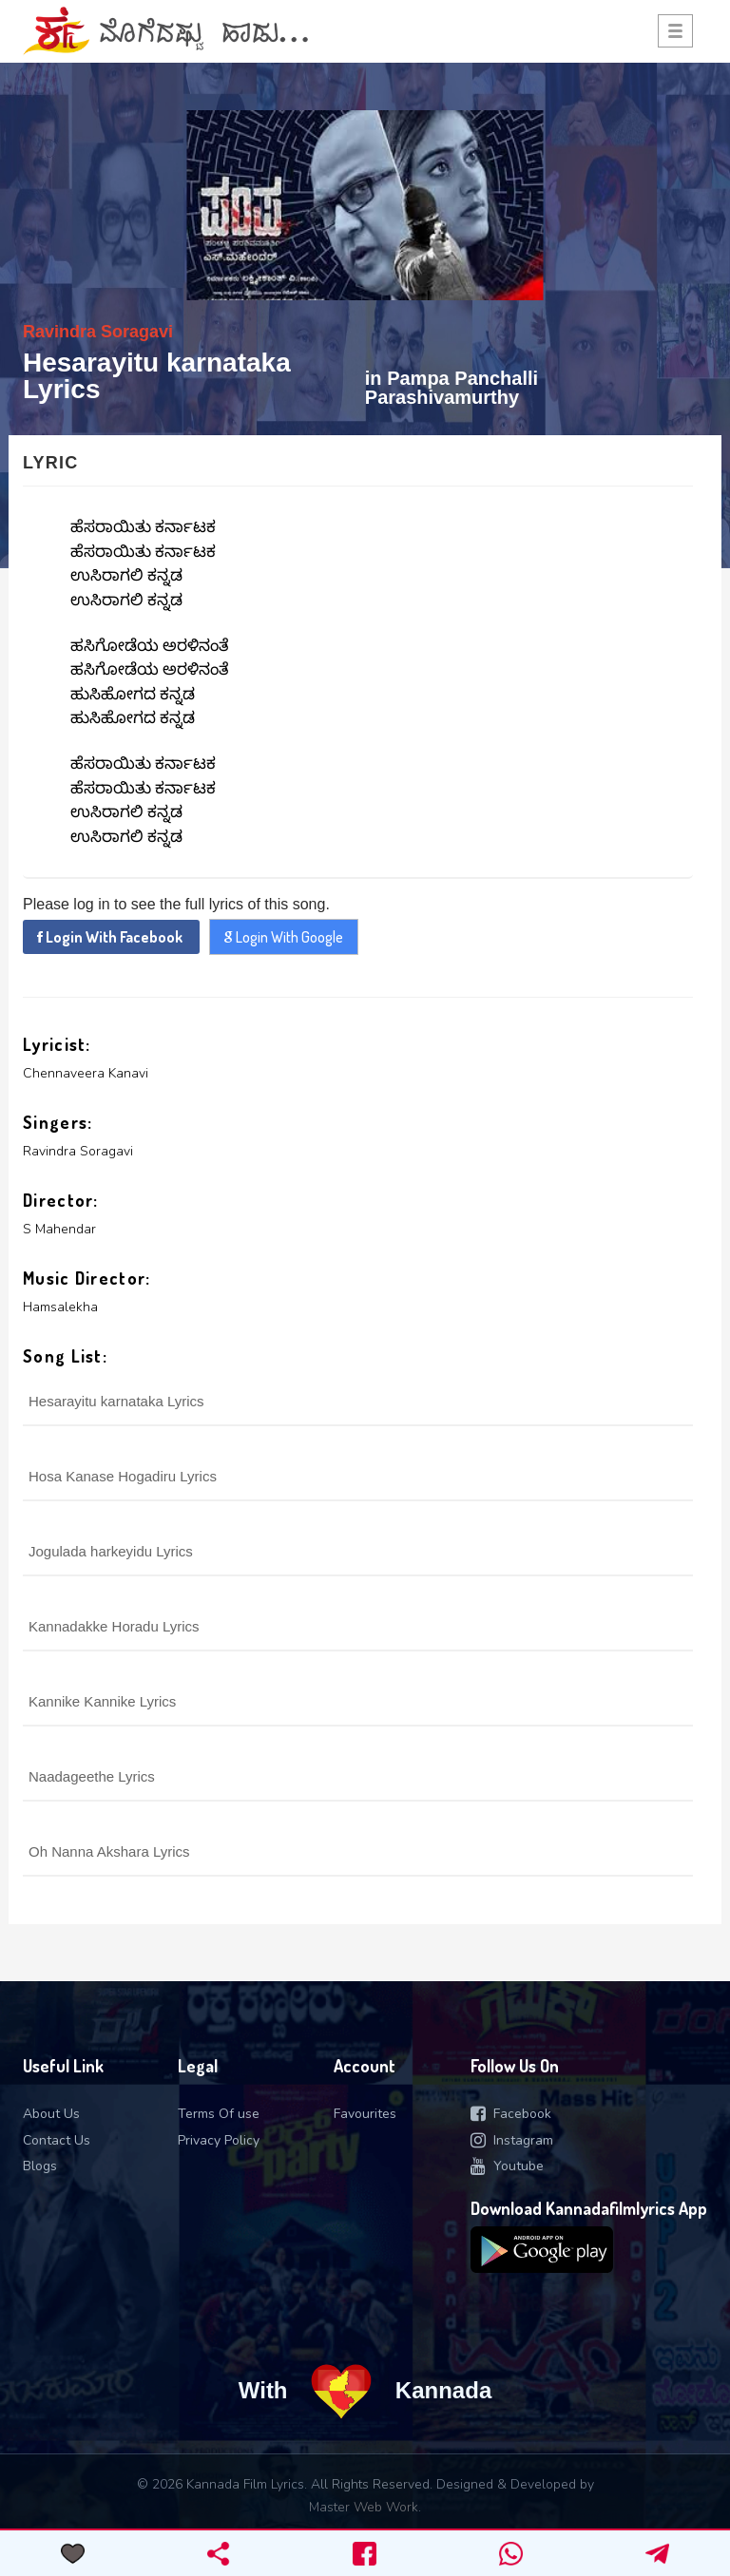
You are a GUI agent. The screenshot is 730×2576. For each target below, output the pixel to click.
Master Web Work (363, 2507)
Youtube (507, 2166)
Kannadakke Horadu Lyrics (114, 1626)
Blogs (40, 2166)
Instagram (512, 2140)
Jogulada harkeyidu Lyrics (111, 1551)
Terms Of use (218, 2114)
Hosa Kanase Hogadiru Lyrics (123, 1476)
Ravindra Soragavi (98, 331)
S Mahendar (59, 1229)
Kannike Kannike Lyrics (102, 1701)
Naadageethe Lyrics (92, 1776)
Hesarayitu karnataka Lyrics (116, 1401)
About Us (51, 2114)
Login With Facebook (111, 936)
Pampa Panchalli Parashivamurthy (451, 388)
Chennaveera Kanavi (85, 1073)
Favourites (365, 2114)
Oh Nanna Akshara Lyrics (109, 1851)
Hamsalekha (60, 1307)
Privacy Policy (218, 2140)
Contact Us (56, 2140)
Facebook (511, 2114)
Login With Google (283, 936)
